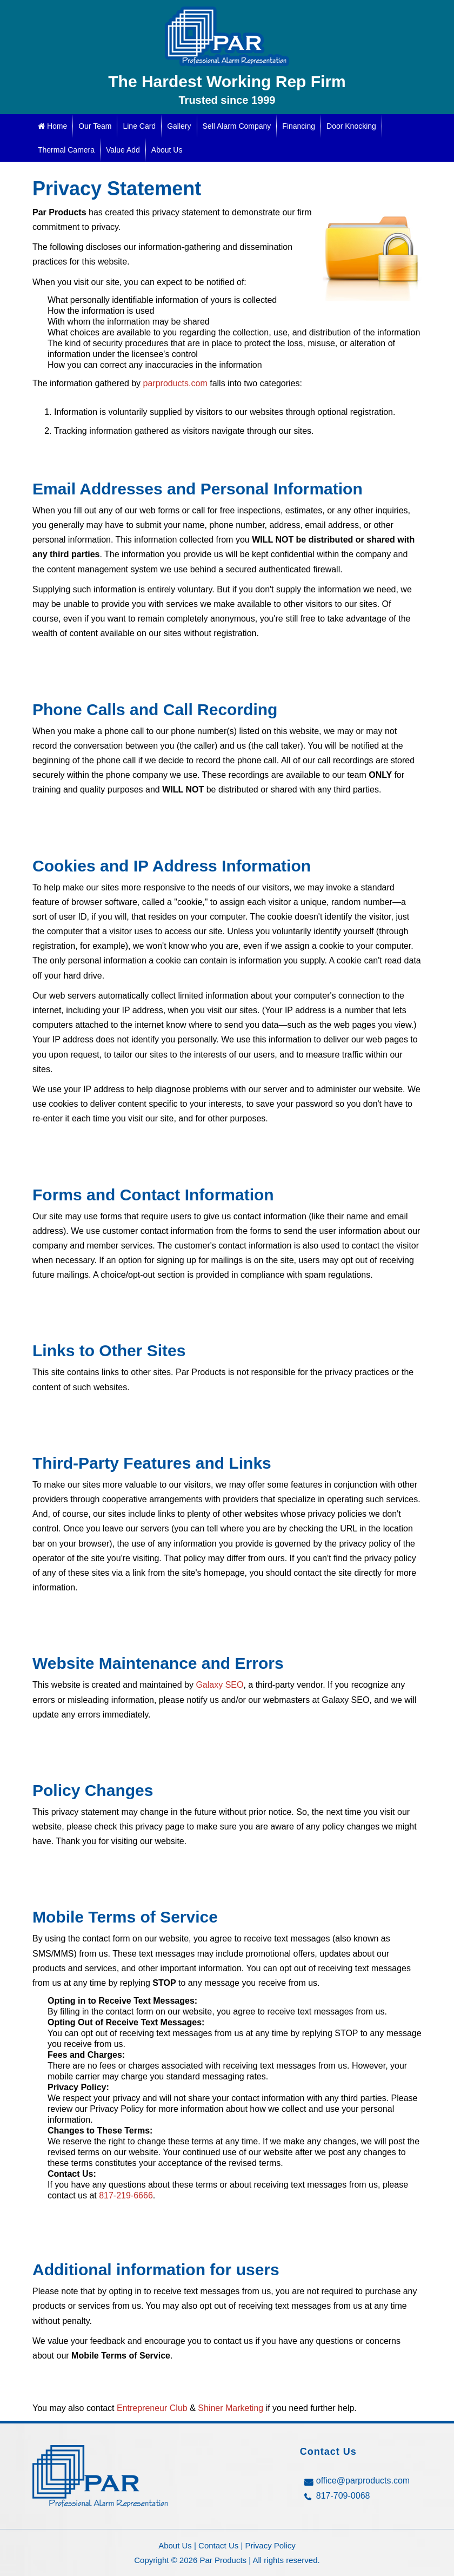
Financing (298, 126)
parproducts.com (175, 383)
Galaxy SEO (219, 1684)
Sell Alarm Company (237, 126)
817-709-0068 (343, 2495)
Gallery (179, 126)
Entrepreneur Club (152, 2408)
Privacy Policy (270, 2545)
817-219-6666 (126, 2195)
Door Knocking (351, 126)
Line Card (139, 126)
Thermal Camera (66, 150)
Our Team (94, 126)
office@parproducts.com (363, 2480)
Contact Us (218, 2545)
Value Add (123, 150)
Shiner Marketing (230, 2408)
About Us (167, 150)
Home (52, 126)
